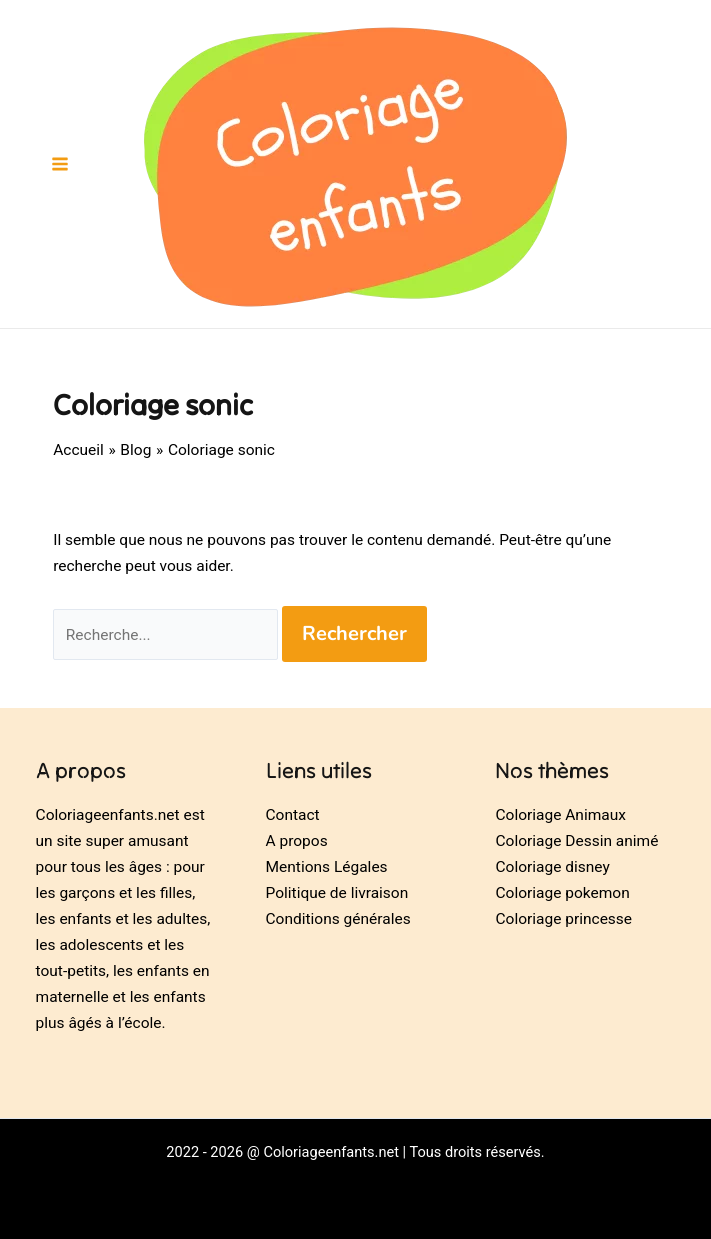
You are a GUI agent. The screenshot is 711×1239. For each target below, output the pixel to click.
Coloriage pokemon (562, 893)
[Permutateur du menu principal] (60, 164)
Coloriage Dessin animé (576, 841)
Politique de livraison (337, 893)
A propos (297, 841)
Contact (293, 815)
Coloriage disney (552, 867)
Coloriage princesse (563, 919)
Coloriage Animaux (560, 815)
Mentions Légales (327, 867)
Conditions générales (338, 919)
